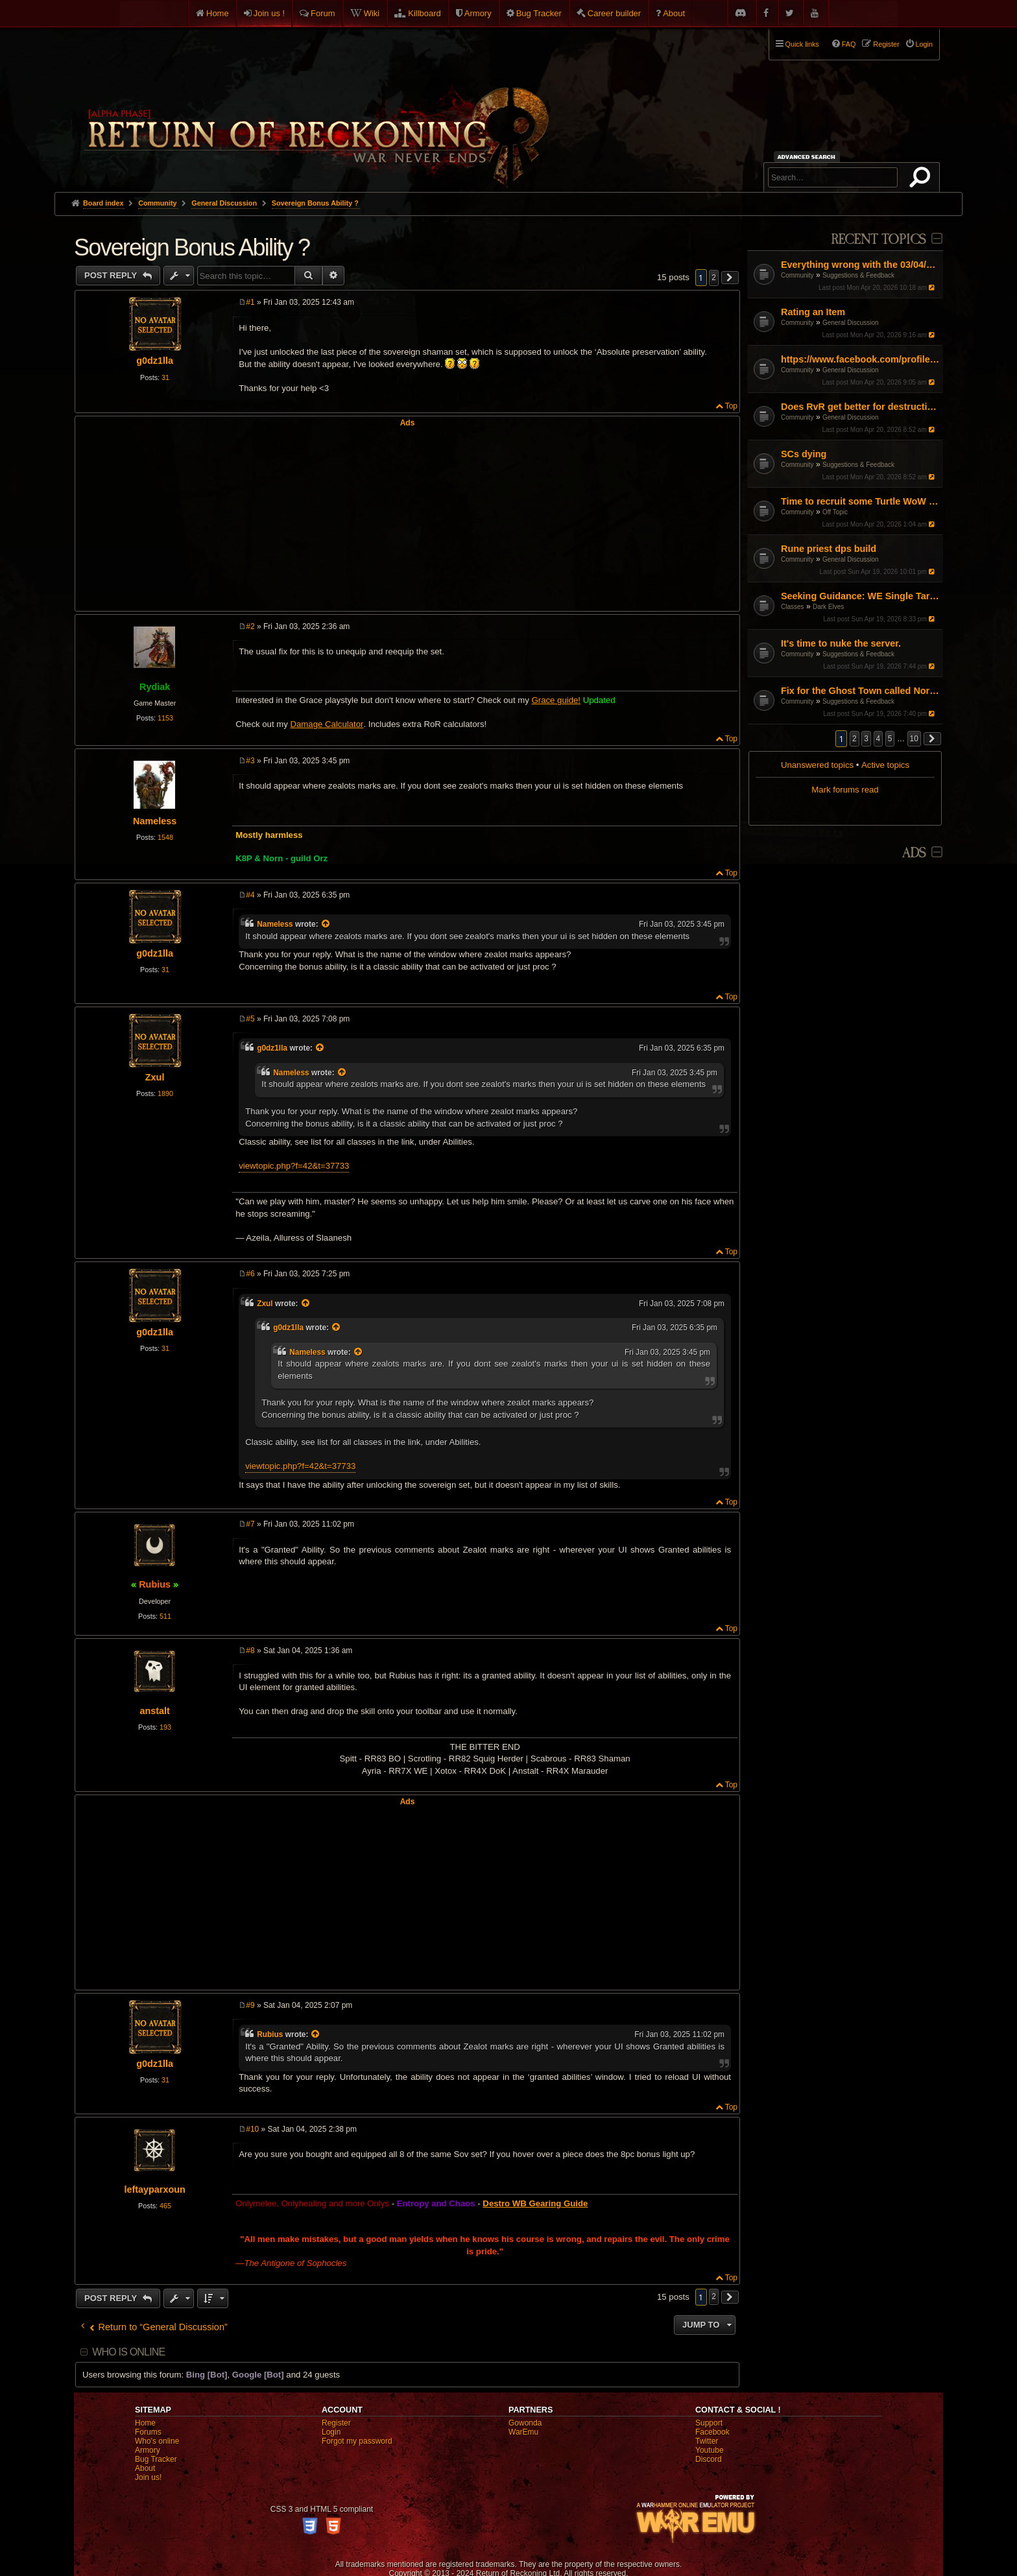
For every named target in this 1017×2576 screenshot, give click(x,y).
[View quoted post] (326, 924)
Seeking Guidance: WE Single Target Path (860, 596)
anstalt (154, 1711)
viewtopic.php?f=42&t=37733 (294, 1166)
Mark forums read (844, 789)
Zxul (155, 1077)
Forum (323, 13)
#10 (252, 2129)
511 (165, 1616)
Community (797, 275)
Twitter (706, 2441)
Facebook (712, 2432)
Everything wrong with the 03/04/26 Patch (860, 264)
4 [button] (878, 738)
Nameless (154, 821)
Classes (792, 606)
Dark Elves (828, 606)
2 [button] (854, 738)
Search (922, 180)
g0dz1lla (154, 360)
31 (165, 377)
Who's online (157, 2441)
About (674, 13)
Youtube (709, 2450)
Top (731, 406)
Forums (148, 2432)
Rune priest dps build (828, 548)
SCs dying (803, 454)
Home (217, 13)
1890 (165, 1093)
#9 (250, 2005)
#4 (250, 895)
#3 (250, 760)
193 (165, 1727)
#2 (250, 626)
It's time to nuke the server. (841, 643)
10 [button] (914, 738)
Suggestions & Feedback (858, 275)
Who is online (128, 2351)
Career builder (614, 13)
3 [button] (866, 738)
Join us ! (269, 13)
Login (331, 2432)
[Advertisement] (407, 518)
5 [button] (890, 738)
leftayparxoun (154, 2189)
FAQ (849, 44)
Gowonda (525, 2422)
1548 (165, 837)
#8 (250, 1650)
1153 (165, 718)
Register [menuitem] (886, 44)
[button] (933, 738)
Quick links (802, 44)
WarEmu (523, 2432)
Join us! (148, 2477)
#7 (250, 1524)
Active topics (885, 765)
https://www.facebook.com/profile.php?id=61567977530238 (860, 359)
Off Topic (835, 512)
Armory (478, 13)
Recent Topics (878, 239)
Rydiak (154, 687)
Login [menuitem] (924, 44)
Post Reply (111, 275)
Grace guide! (555, 700)
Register (336, 2422)
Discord (708, 2459)
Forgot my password (357, 2441)
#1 (250, 302)
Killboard (424, 13)
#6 (250, 1273)
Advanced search (808, 156)
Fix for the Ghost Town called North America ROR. (860, 691)
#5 (250, 1018)
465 (165, 2206)
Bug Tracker (539, 13)
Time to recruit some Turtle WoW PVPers (860, 501)
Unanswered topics (817, 765)
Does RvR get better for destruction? (860, 406)
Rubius (155, 1584)
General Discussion (850, 322)
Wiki (372, 13)
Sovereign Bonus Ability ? (315, 203)
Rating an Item (813, 312)
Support (709, 2422)
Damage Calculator (327, 724)
